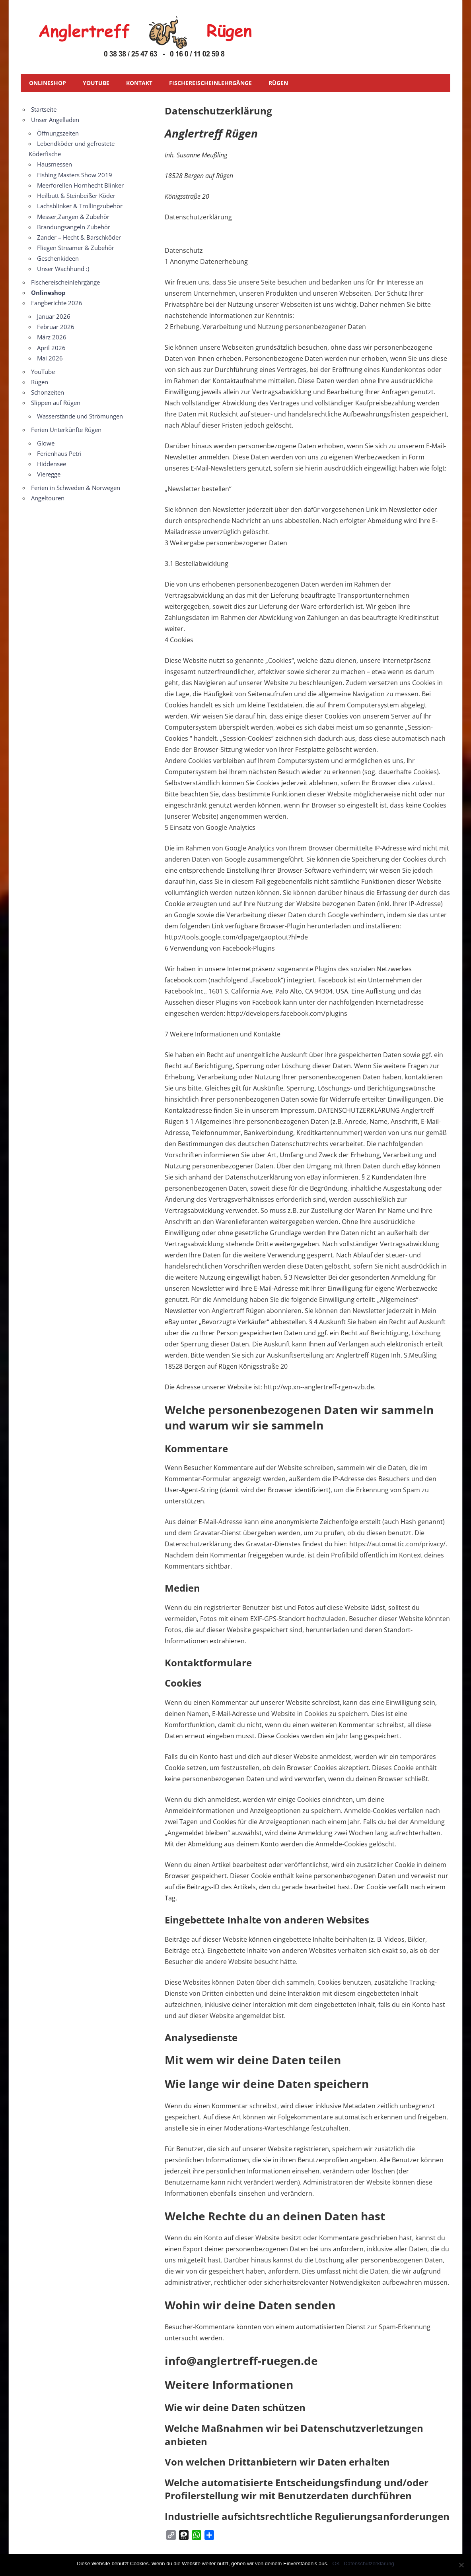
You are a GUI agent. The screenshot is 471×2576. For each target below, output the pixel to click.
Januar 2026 (53, 316)
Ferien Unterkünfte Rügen (66, 430)
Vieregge (48, 474)
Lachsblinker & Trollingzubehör (80, 206)
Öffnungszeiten (58, 133)
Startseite (43, 109)
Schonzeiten (47, 392)
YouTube (96, 83)
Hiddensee (51, 464)
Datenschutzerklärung (369, 2563)
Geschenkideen (58, 258)
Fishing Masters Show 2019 (74, 175)
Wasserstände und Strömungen (80, 416)
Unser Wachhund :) (63, 269)
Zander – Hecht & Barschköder (79, 237)
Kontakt (139, 83)
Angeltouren (47, 498)
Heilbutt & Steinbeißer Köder (76, 195)
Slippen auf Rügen (55, 403)
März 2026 (51, 337)
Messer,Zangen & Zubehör (73, 217)
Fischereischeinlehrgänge (210, 83)
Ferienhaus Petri (59, 453)
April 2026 (51, 348)
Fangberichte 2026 (56, 303)
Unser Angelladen (55, 120)
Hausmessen (54, 164)
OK (336, 2563)
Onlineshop (47, 83)
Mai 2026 (50, 358)
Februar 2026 (55, 327)
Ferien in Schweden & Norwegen (75, 488)
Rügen (278, 83)
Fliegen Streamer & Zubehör (75, 248)
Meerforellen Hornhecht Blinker (80, 185)
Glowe (45, 443)
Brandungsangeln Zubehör (73, 227)
